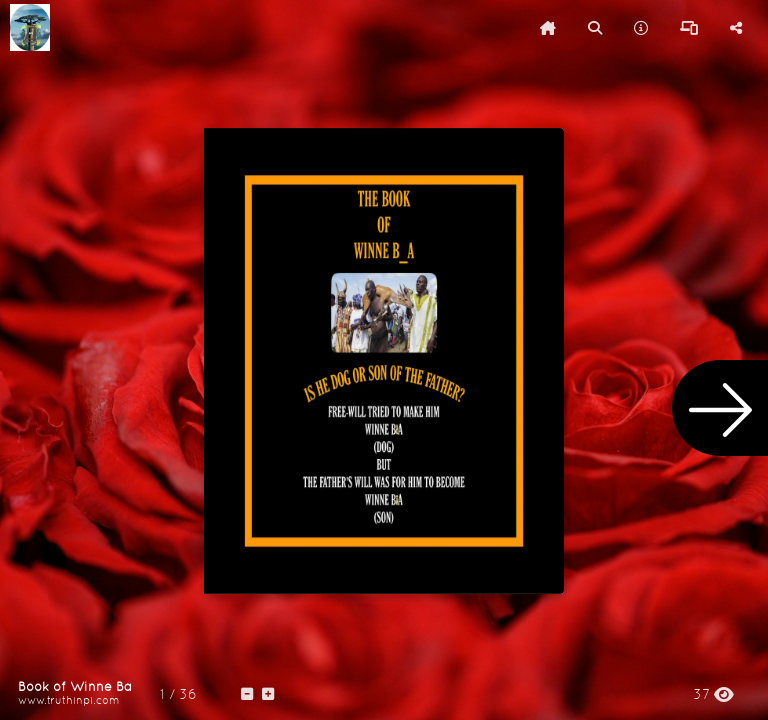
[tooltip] (548, 28)
